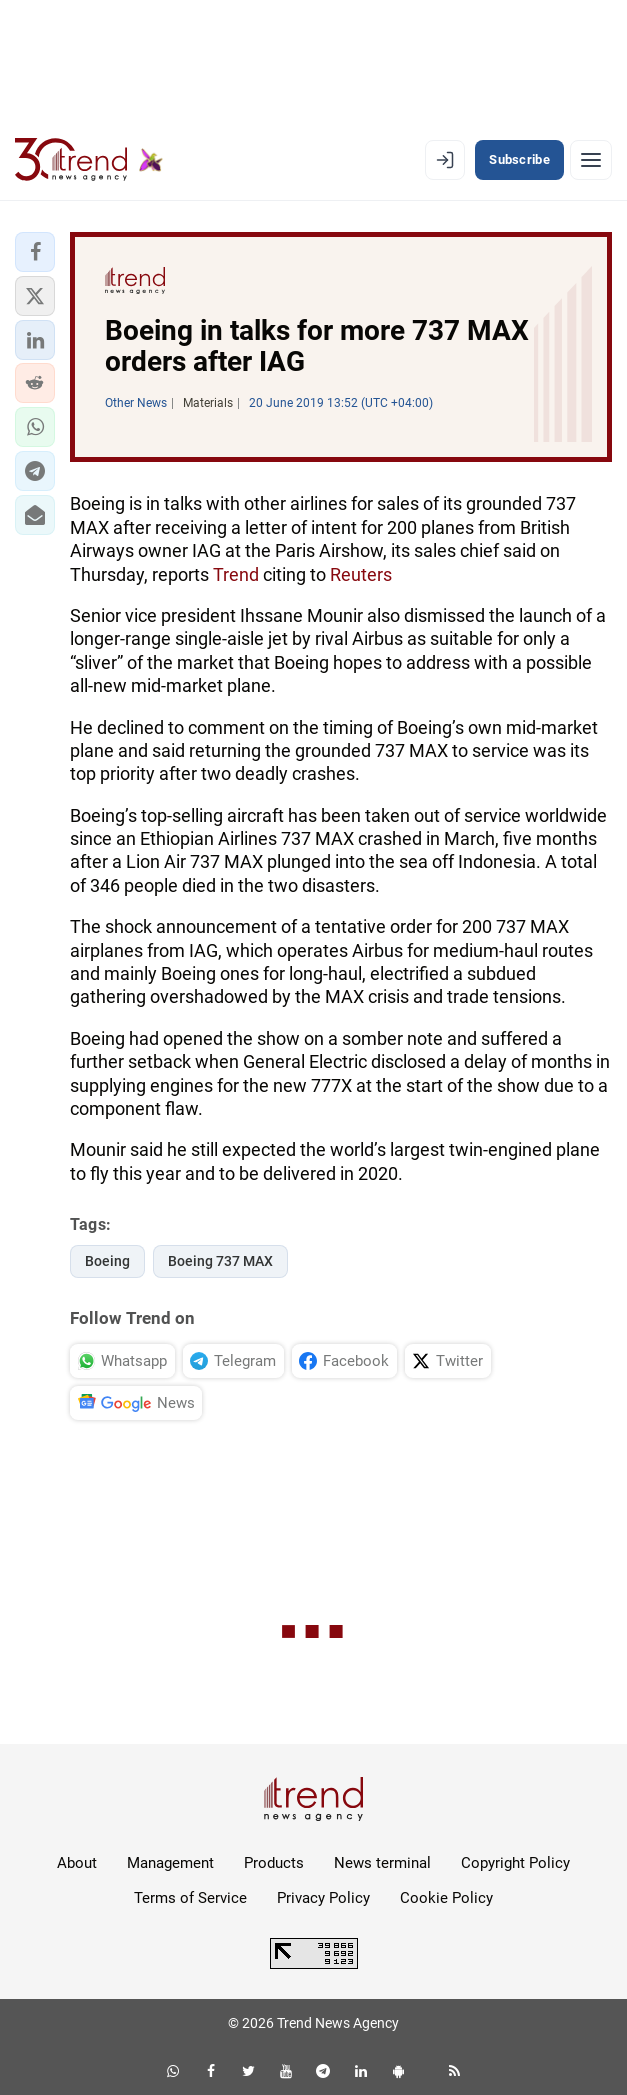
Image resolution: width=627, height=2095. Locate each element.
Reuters (361, 574)
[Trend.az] (89, 160)
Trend (236, 574)
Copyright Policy (515, 1863)
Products (274, 1863)
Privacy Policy (323, 1898)
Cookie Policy (446, 1898)
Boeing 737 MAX (220, 1261)
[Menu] (591, 160)
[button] (35, 252)
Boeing (107, 1261)
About (77, 1863)
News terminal (382, 1863)
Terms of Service (190, 1898)
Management (170, 1863)
